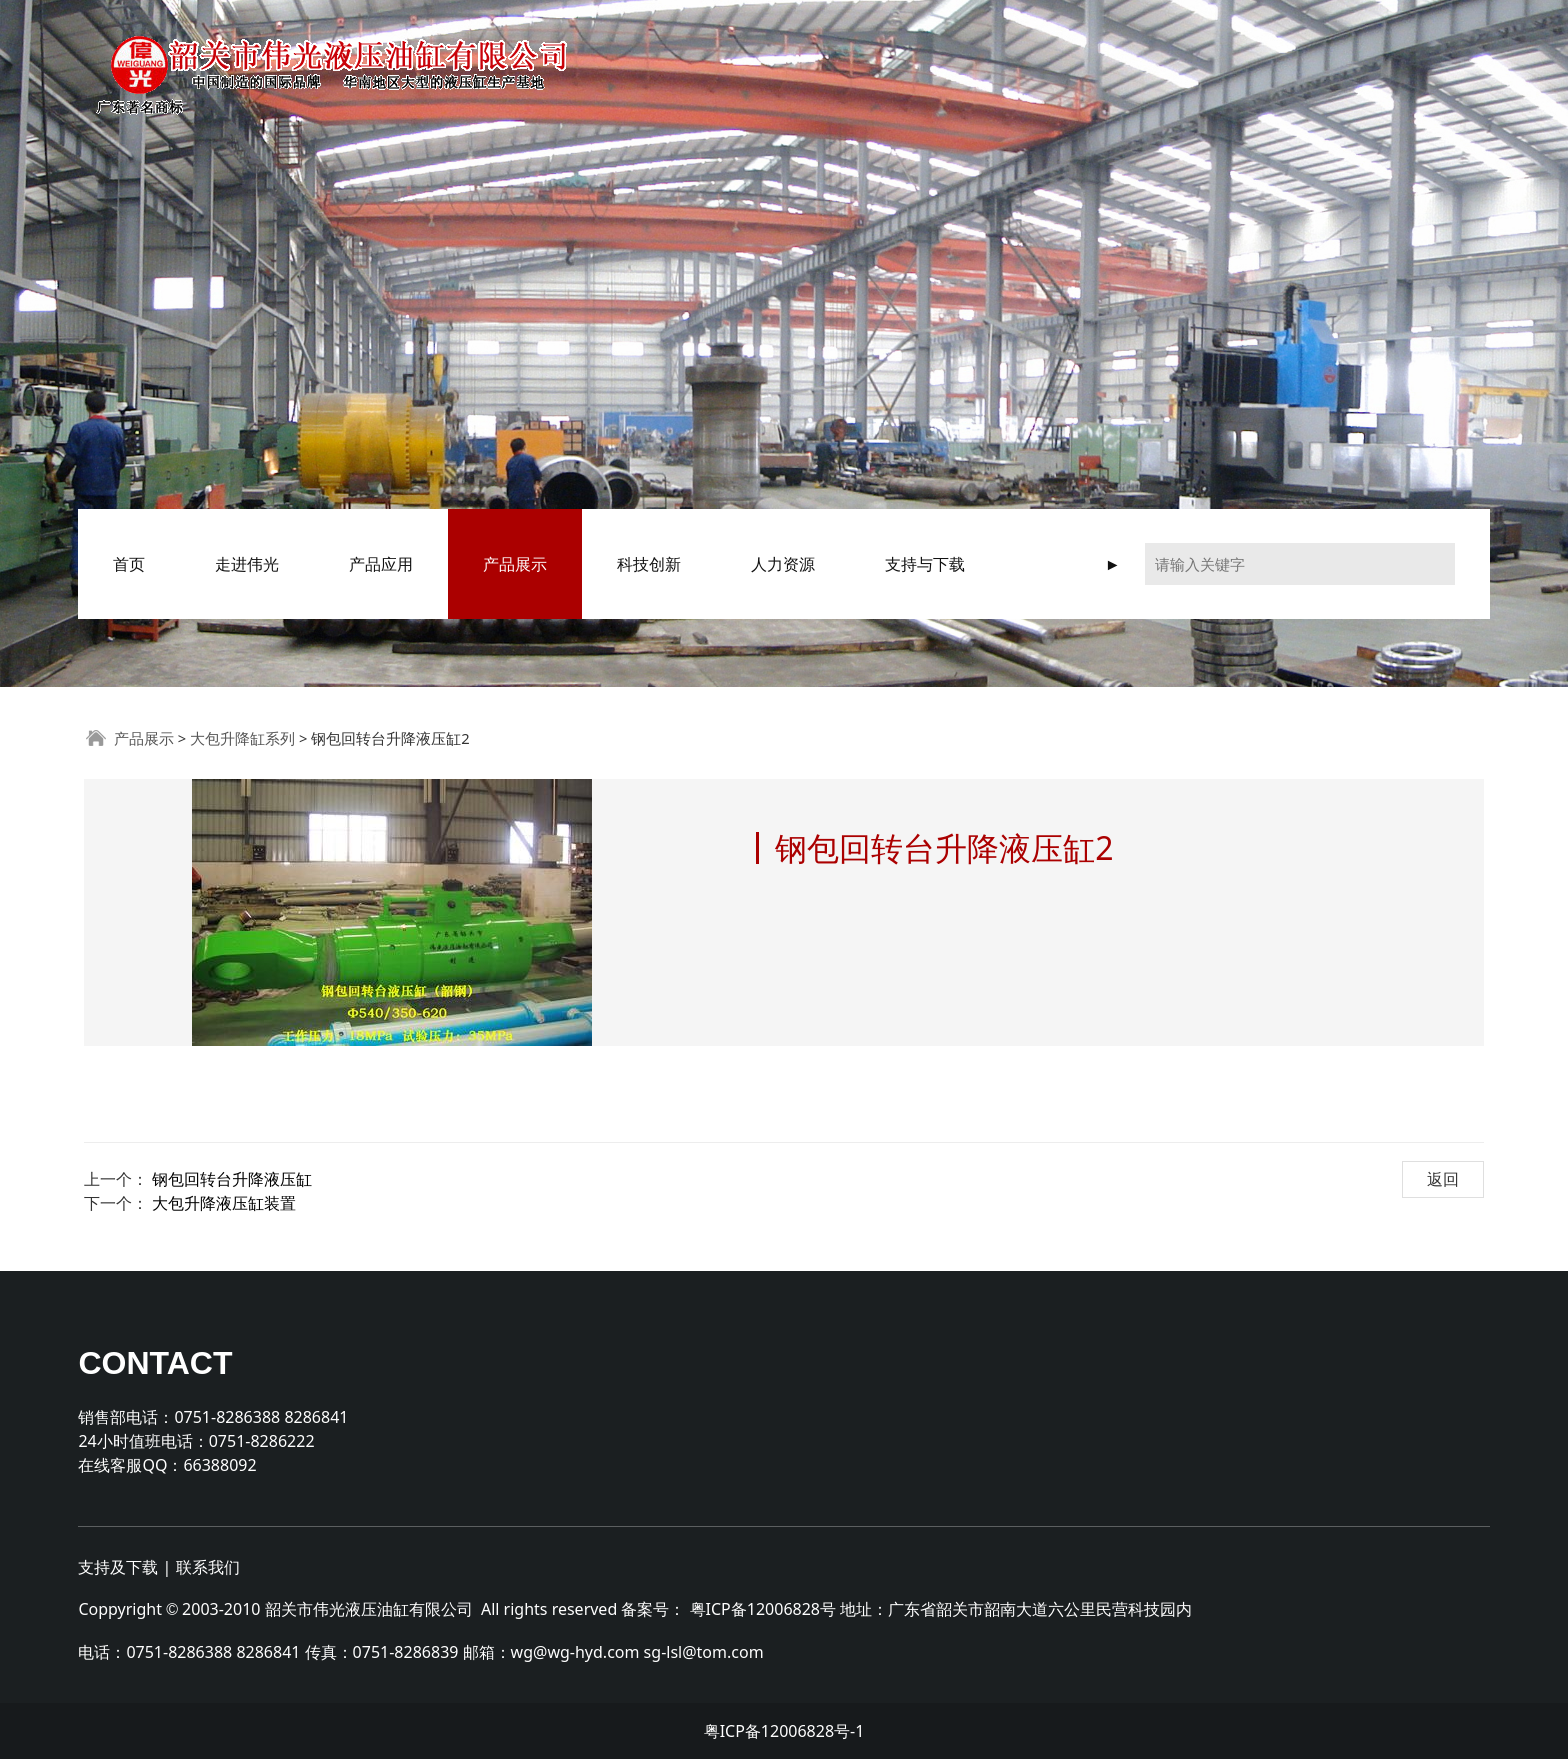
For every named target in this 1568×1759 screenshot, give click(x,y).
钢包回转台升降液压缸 (232, 1179)
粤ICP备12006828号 (763, 1609)
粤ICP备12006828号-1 (784, 1731)
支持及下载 (118, 1567)
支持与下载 (925, 564)
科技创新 (649, 564)
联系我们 (208, 1567)
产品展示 (515, 564)
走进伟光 (247, 564)
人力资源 (783, 564)
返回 (1443, 1179)
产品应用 (381, 564)
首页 (129, 564)
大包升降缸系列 (242, 738)
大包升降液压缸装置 (224, 1203)
